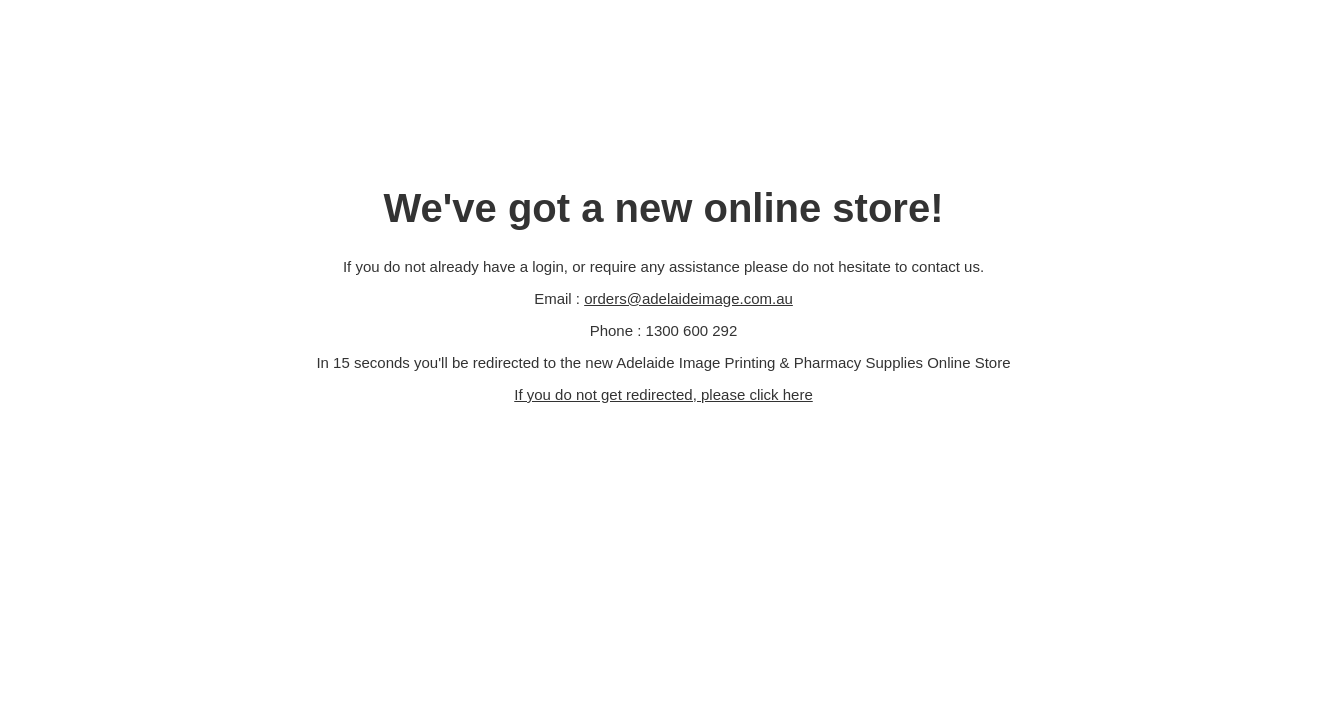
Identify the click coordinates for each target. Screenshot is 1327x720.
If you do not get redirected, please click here (663, 394)
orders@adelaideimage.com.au (688, 298)
